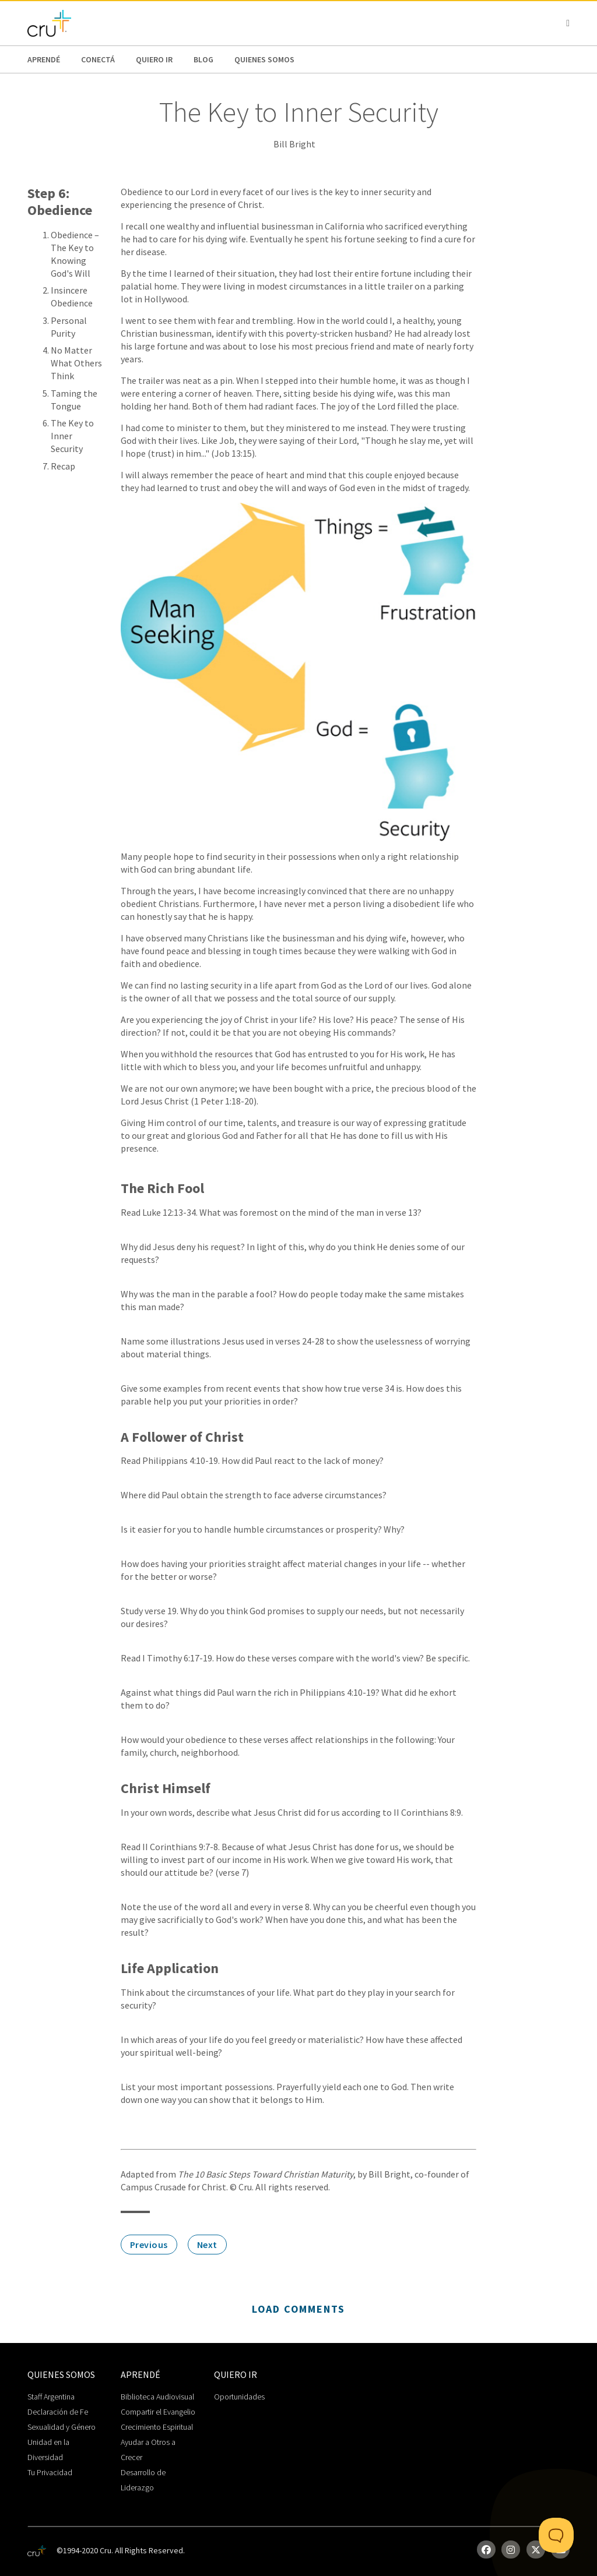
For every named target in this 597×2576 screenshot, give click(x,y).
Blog (203, 59)
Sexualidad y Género (61, 2427)
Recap (63, 466)
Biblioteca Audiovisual (157, 2396)
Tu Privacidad (49, 2472)
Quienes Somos (264, 59)
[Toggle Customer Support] (556, 2535)
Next (207, 2244)
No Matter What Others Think (76, 363)
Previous (149, 2244)
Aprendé (43, 59)
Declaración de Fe (57, 2411)
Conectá (98, 59)
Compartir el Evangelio (158, 2411)
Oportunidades (239, 2396)
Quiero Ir (154, 59)
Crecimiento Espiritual (157, 2427)
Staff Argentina (51, 2396)
